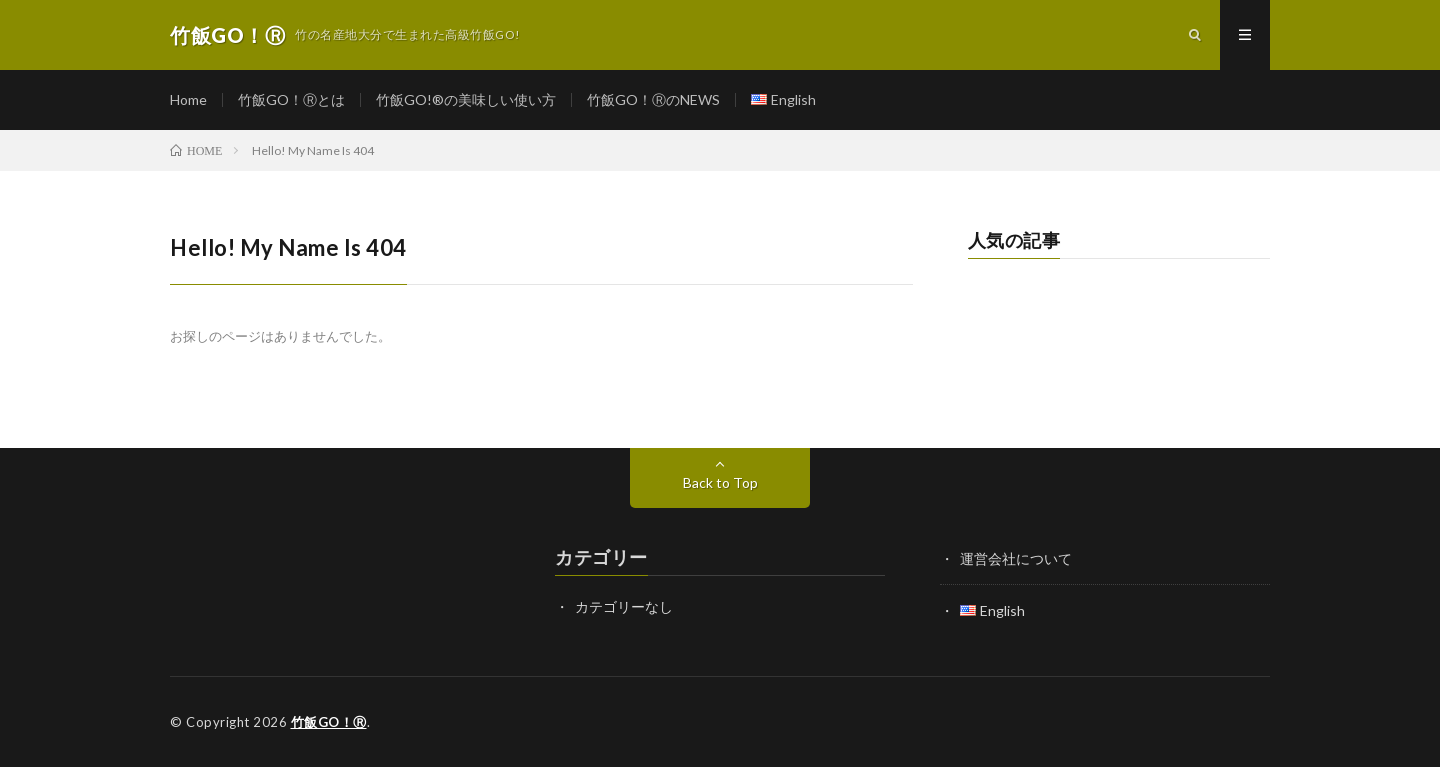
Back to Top (720, 482)
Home (188, 99)
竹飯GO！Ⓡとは (291, 99)
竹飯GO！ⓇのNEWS (653, 99)
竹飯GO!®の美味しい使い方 (466, 99)
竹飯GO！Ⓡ (329, 722)
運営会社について (1016, 558)
